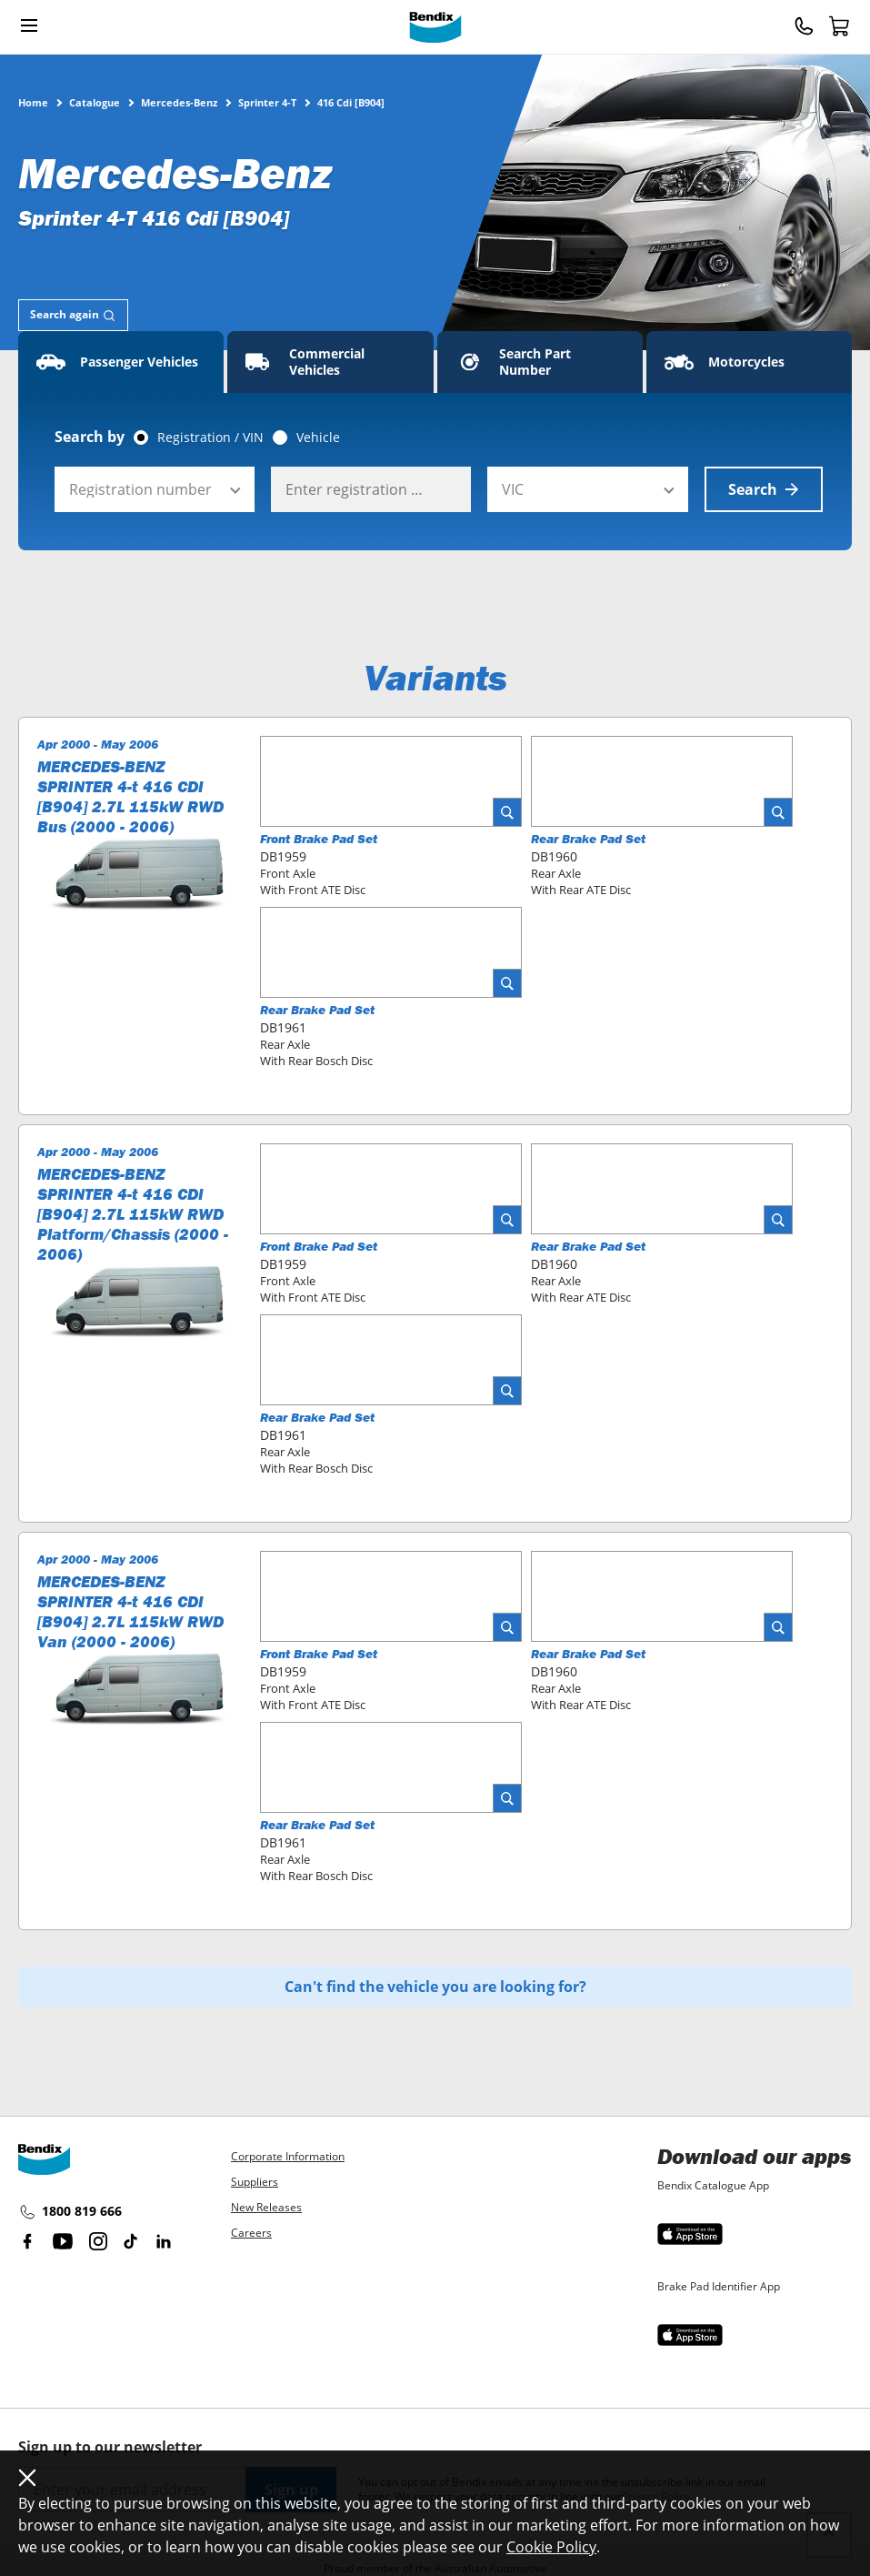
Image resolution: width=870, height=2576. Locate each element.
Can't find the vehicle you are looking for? (435, 1987)
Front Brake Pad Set (318, 838)
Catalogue (94, 102)
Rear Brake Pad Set (588, 838)
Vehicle (318, 437)
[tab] (73, 315)
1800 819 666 (70, 2212)
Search (763, 489)
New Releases (266, 2207)
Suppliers (254, 2181)
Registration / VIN (210, 437)
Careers (251, 2232)
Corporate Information (288, 2156)
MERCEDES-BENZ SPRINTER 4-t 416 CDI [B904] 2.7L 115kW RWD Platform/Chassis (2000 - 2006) (132, 1214)
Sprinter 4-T (267, 102)
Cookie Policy (551, 2547)
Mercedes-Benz (179, 102)
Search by (90, 437)
